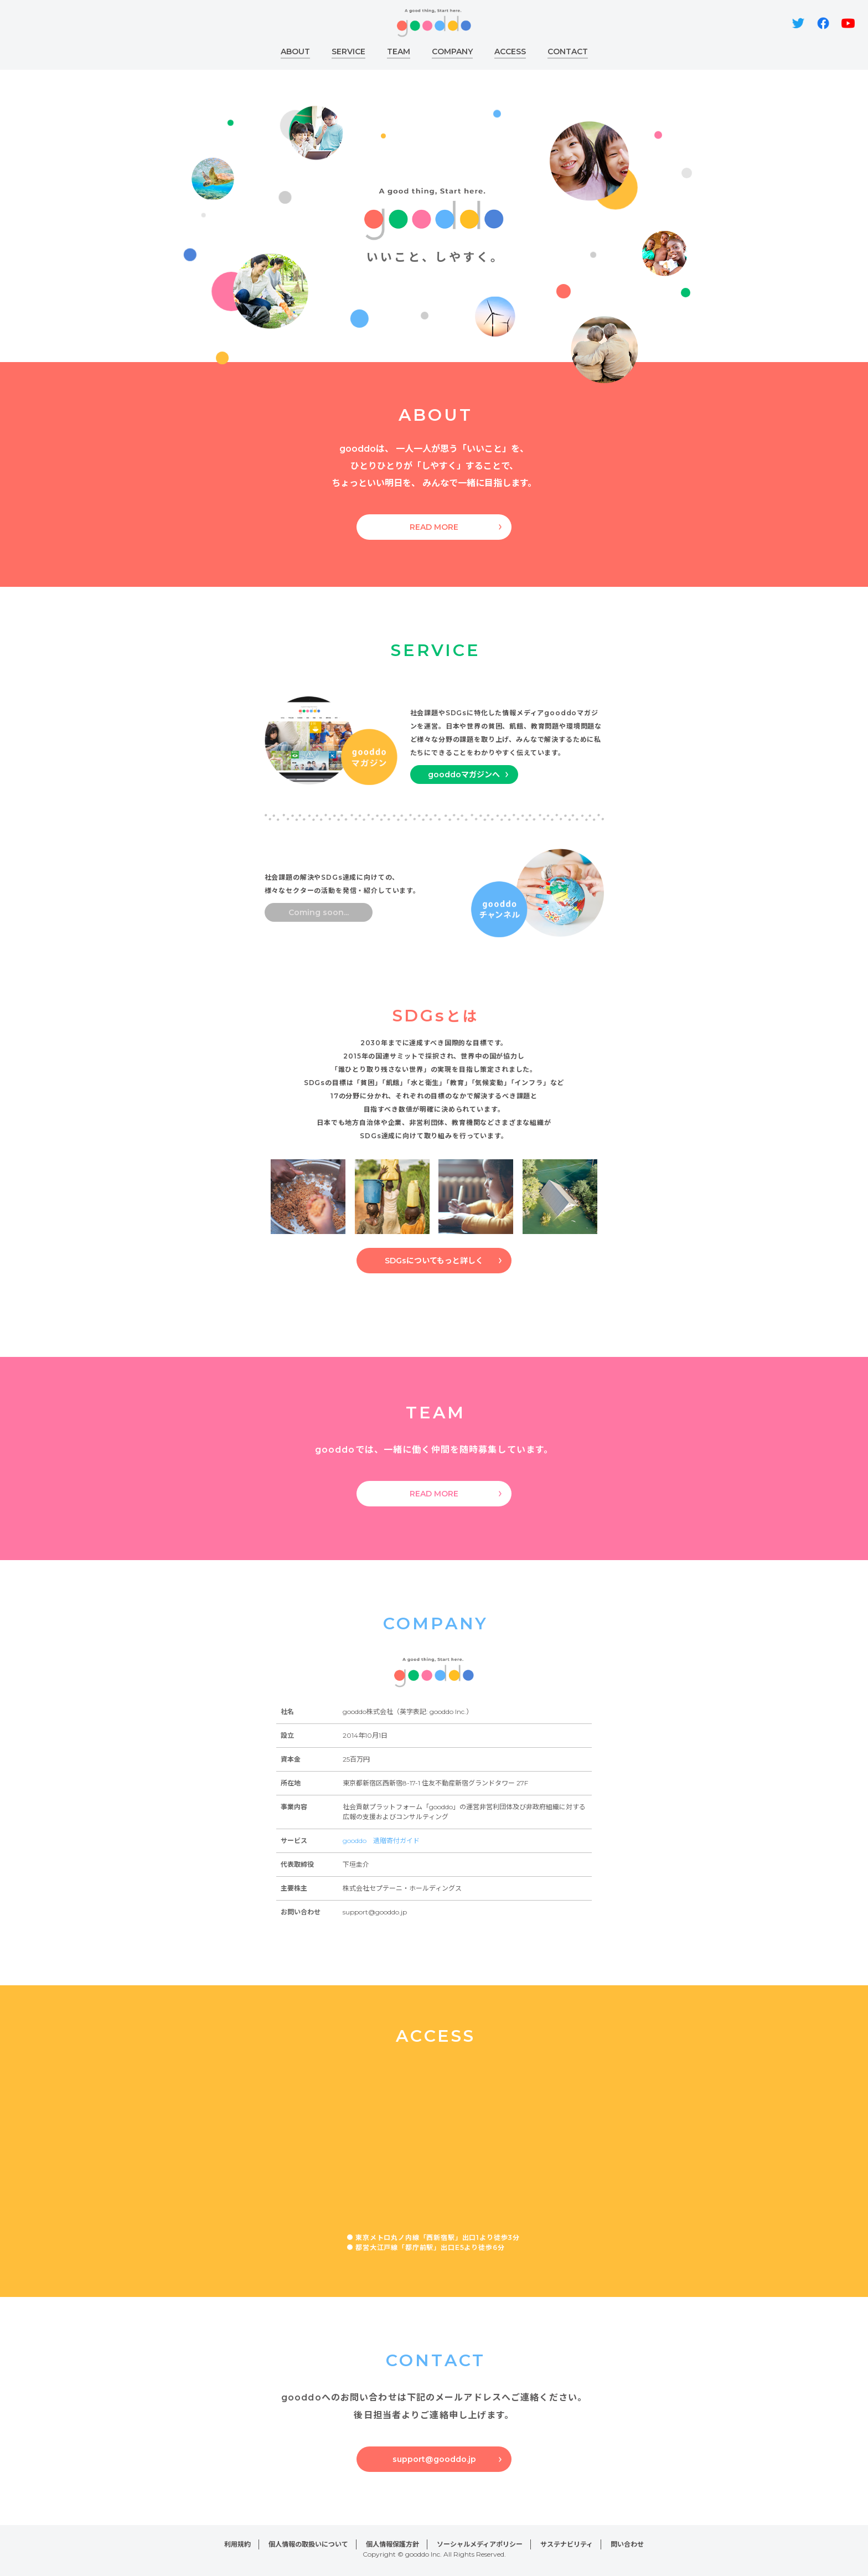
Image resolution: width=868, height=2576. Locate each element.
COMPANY (452, 51)
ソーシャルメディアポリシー (480, 2544)
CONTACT (567, 51)
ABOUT (295, 51)
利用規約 (237, 2544)
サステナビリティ (566, 2544)
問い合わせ (627, 2544)
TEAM (398, 51)
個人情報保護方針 (392, 2544)
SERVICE (348, 51)
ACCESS (510, 51)
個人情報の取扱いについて (308, 2544)
